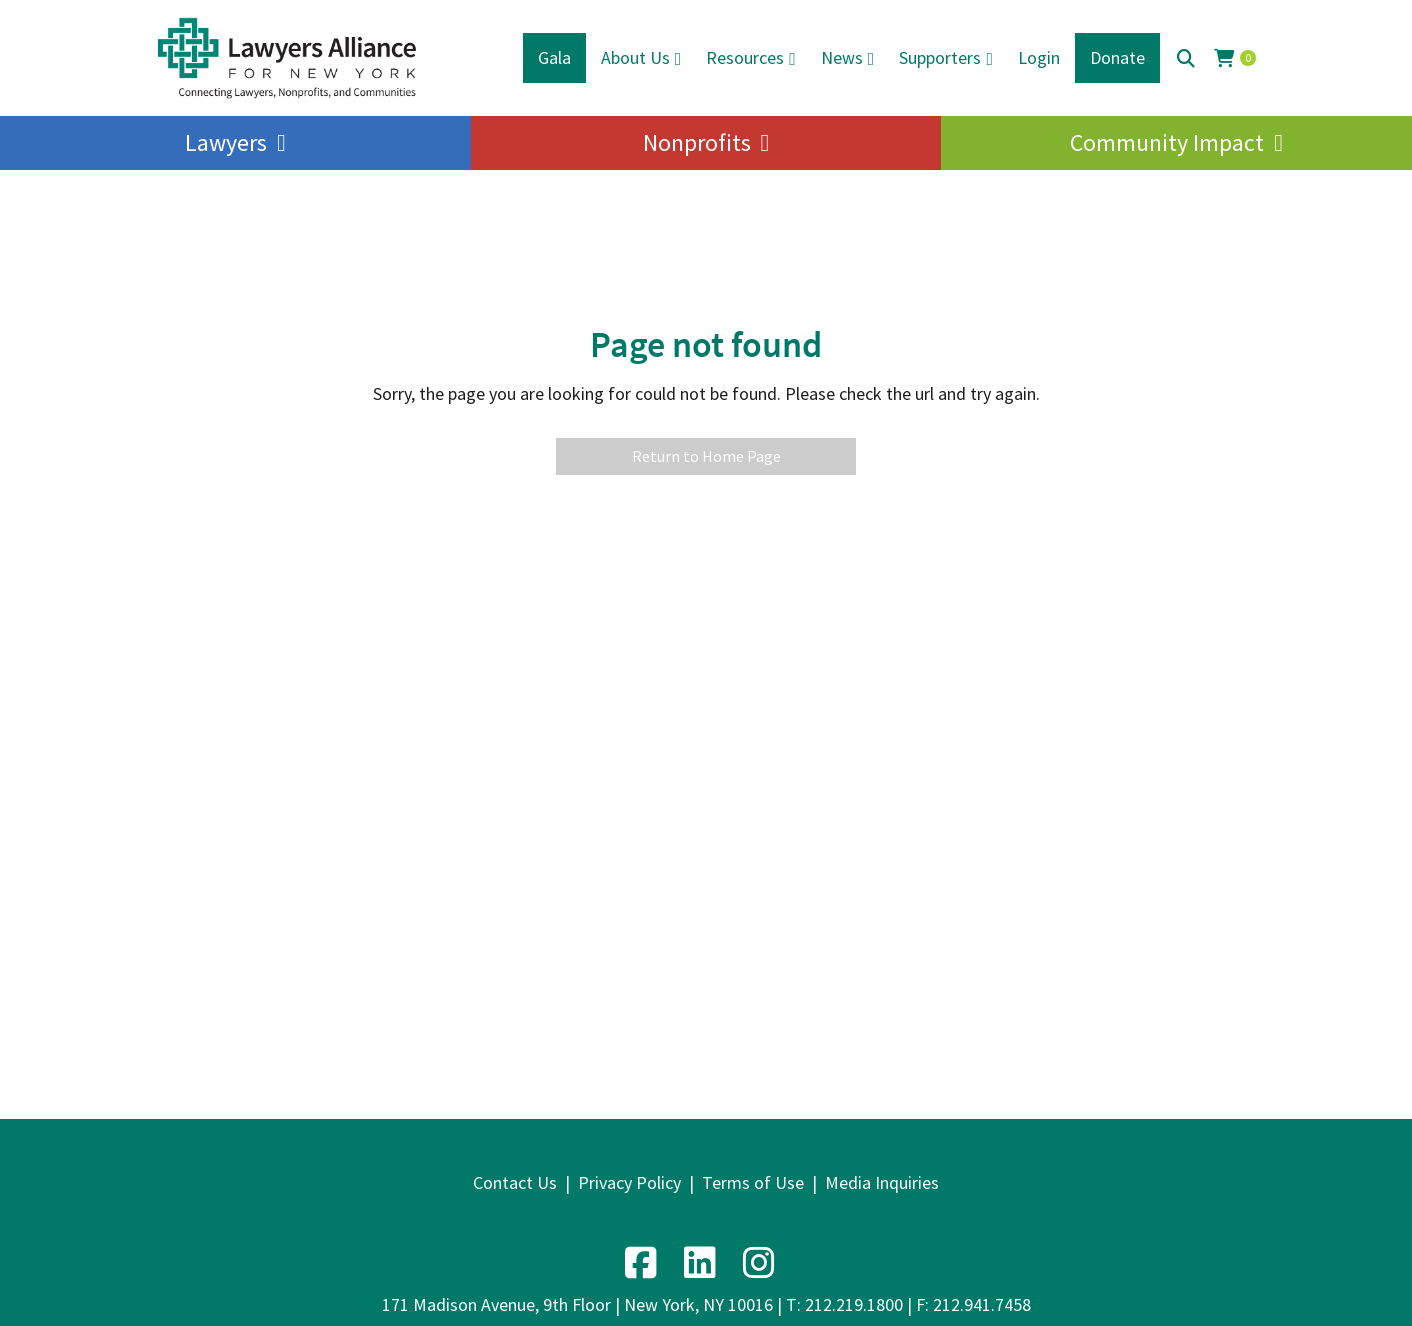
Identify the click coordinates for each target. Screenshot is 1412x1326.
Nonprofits (697, 142)
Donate (1117, 57)
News (842, 57)
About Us (635, 57)
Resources (745, 57)
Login (1039, 57)
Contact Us (515, 1182)
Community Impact (1167, 142)
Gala (554, 57)
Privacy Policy (629, 1182)
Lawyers (226, 142)
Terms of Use (753, 1182)
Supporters (940, 57)
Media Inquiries (882, 1182)
